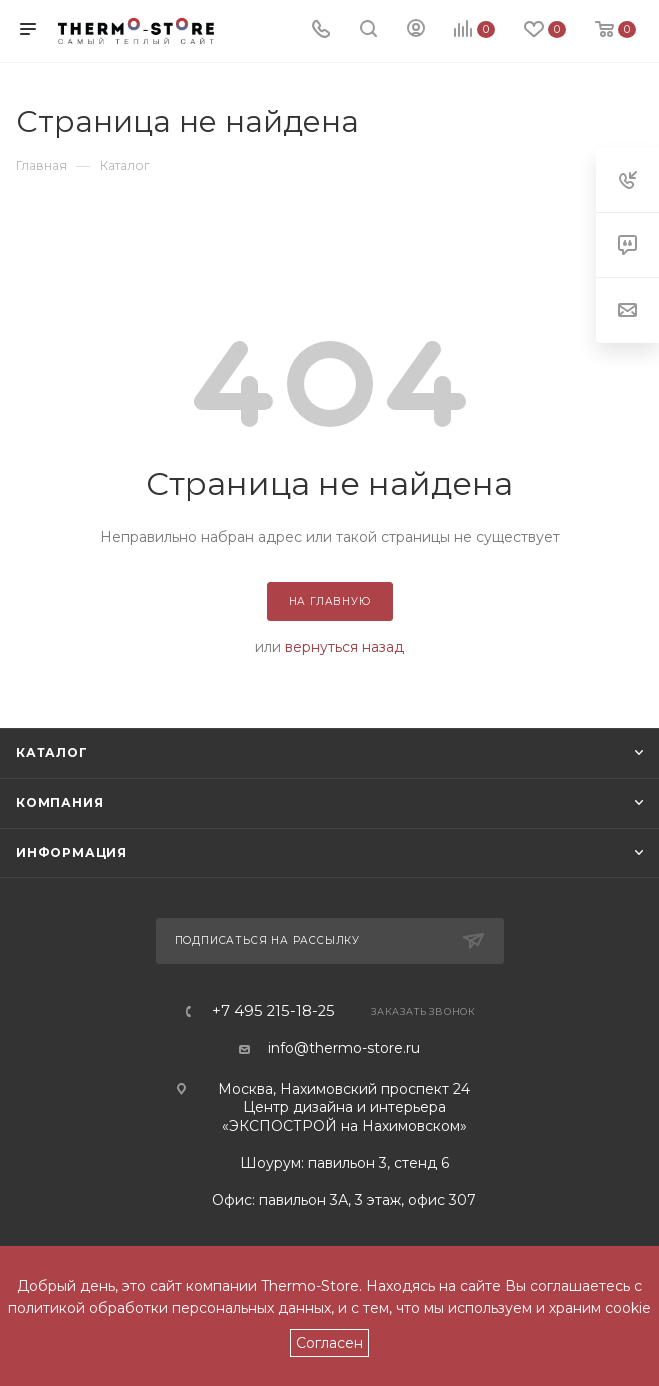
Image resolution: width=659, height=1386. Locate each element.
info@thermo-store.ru (344, 1048)
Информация (71, 852)
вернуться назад (344, 647)
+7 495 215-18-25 (273, 1011)
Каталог (52, 752)
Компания (59, 802)
